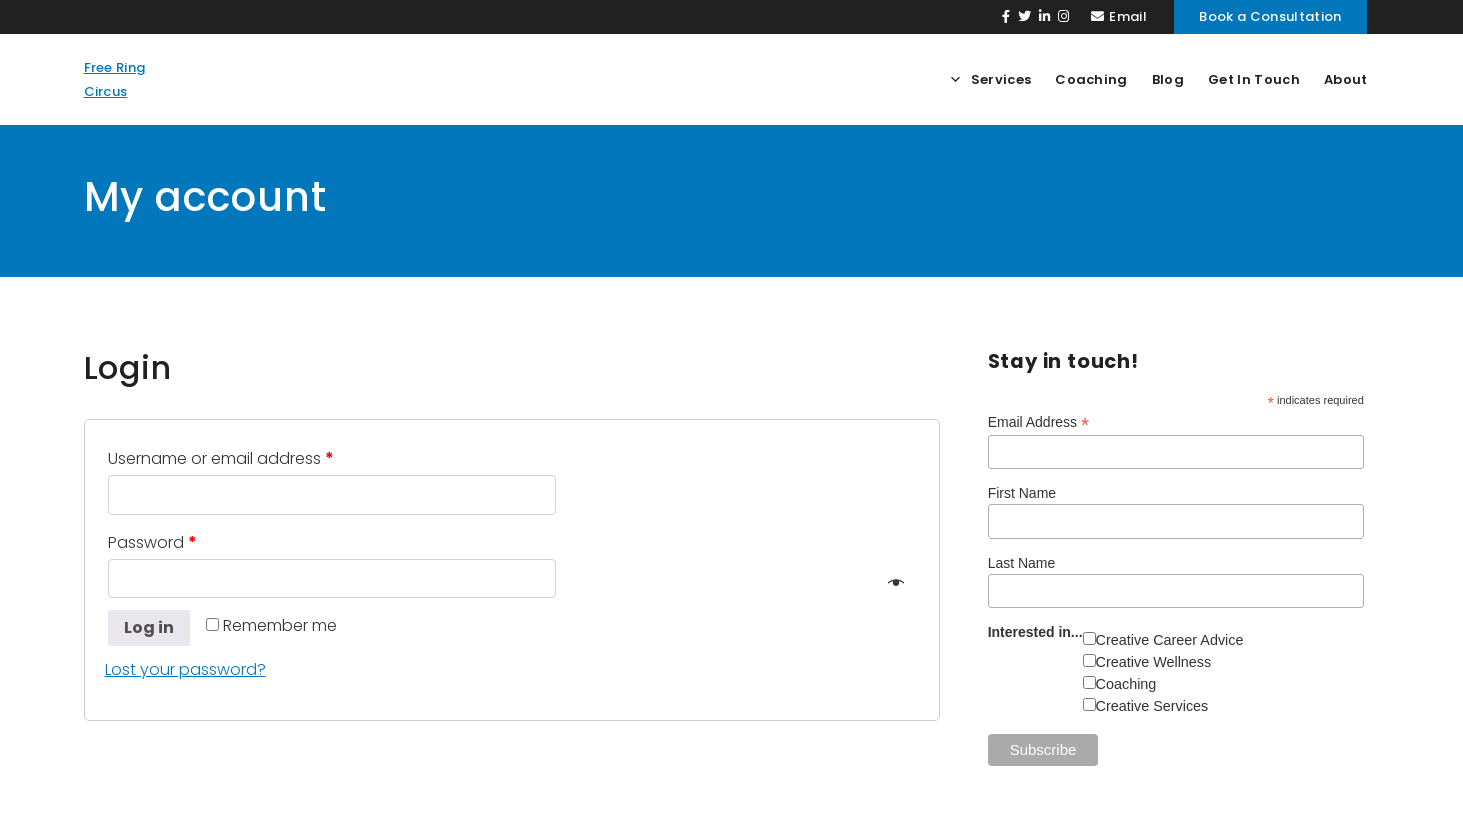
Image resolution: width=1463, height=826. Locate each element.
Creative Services (1152, 706)
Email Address (1039, 422)
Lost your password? (185, 669)
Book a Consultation (1270, 16)
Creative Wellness (1154, 662)
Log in (149, 627)
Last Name (1022, 563)
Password (152, 542)
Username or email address (221, 458)
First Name (1022, 493)
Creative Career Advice (1170, 640)
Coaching (1126, 684)
